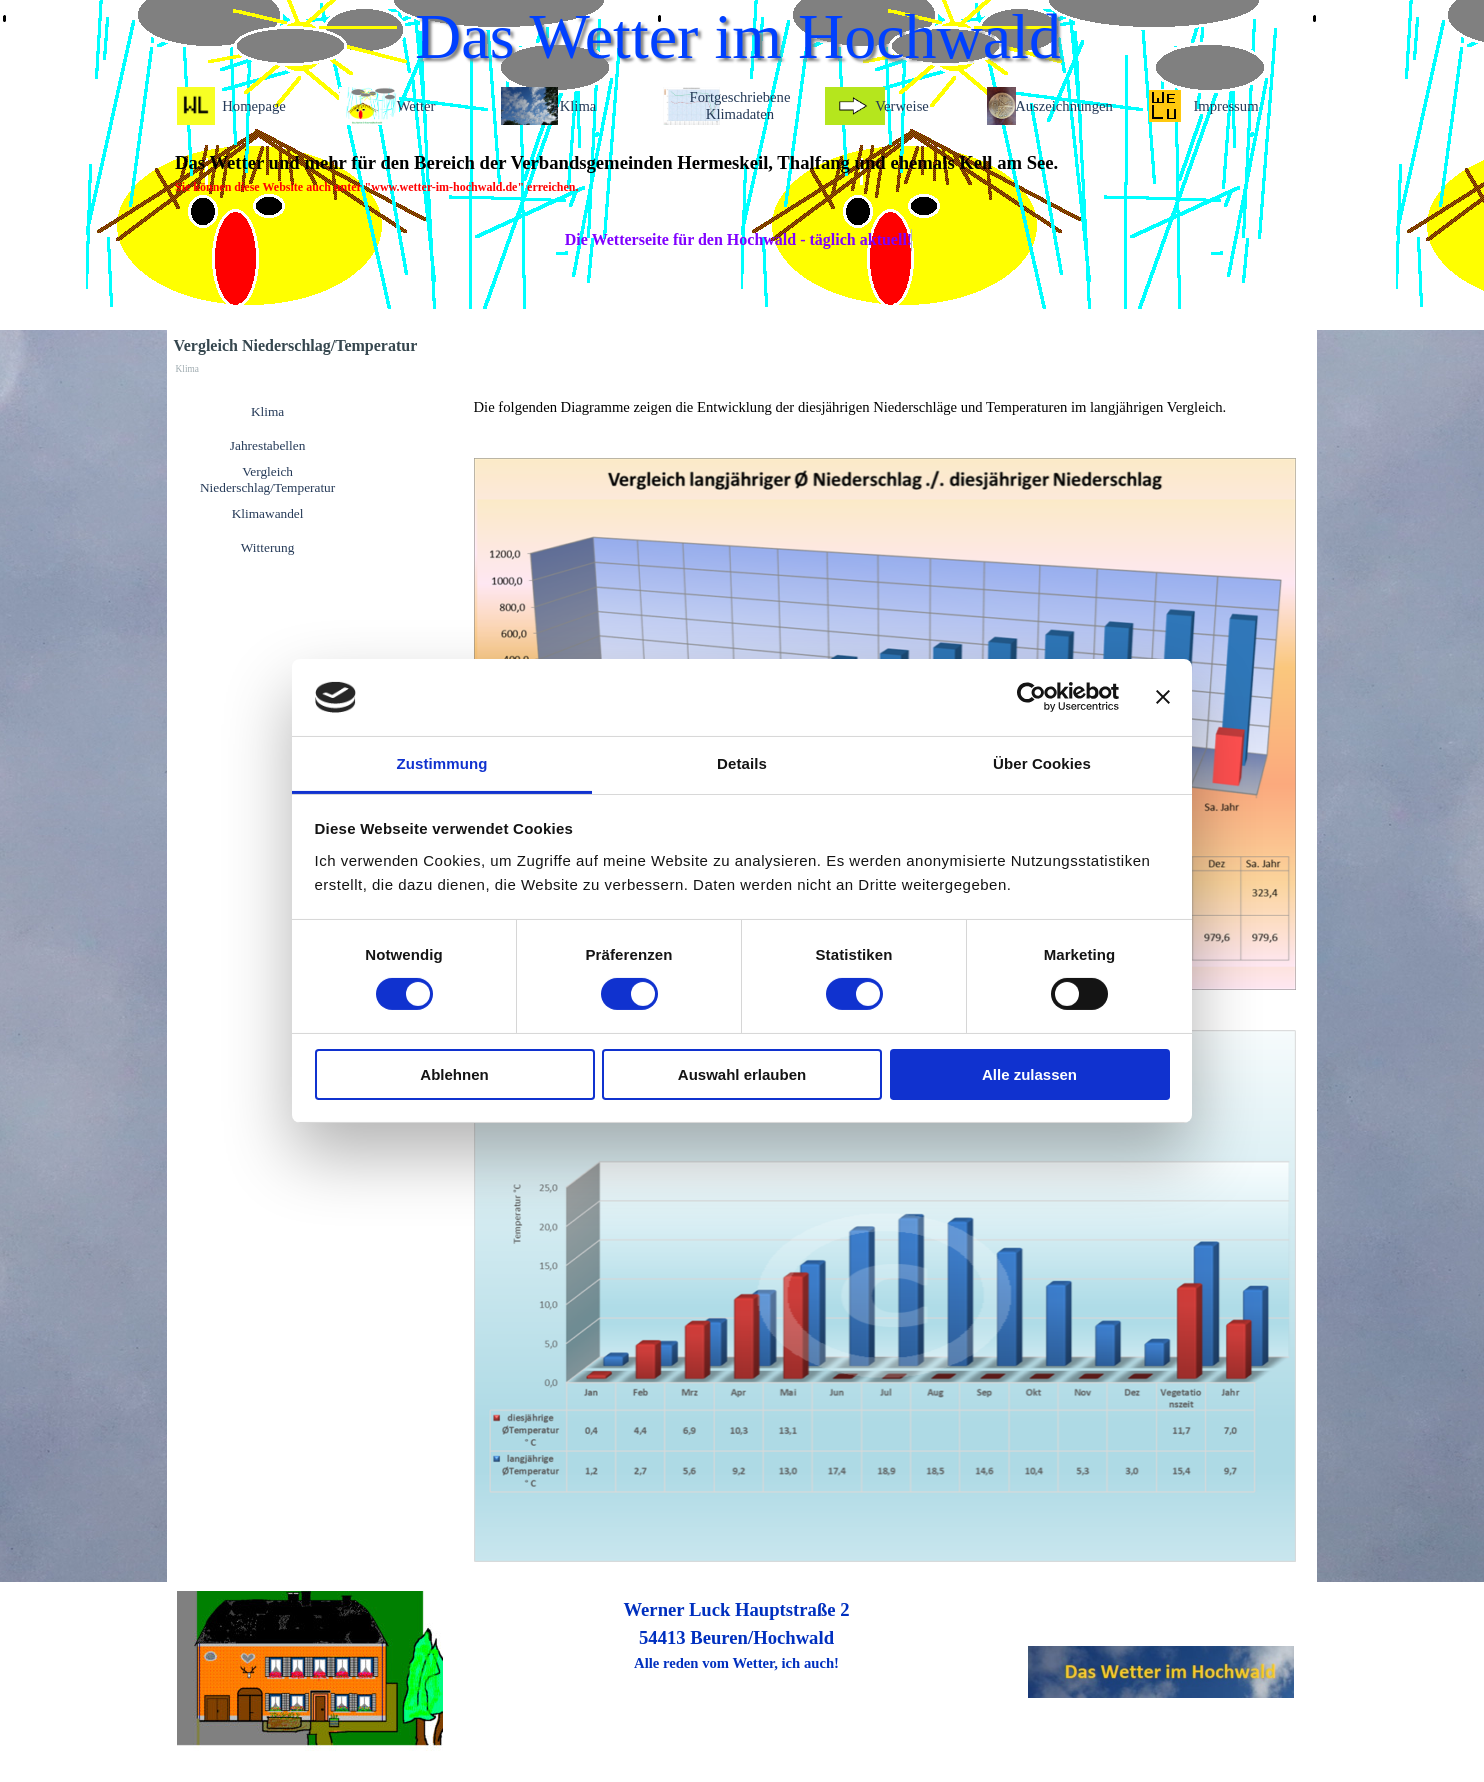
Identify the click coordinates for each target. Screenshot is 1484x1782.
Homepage (253, 106)
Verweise (902, 106)
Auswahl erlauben (742, 1074)
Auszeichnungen (1064, 106)
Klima (267, 411)
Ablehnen (454, 1074)
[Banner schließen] (1163, 697)
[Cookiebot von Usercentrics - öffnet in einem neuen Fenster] (1031, 697)
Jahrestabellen (268, 445)
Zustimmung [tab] (442, 763)
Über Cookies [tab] (1042, 763)
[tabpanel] (736, 173)
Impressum (1225, 106)
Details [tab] (742, 763)
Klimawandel (268, 513)
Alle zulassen (1029, 1074)
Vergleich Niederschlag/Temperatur (267, 479)
